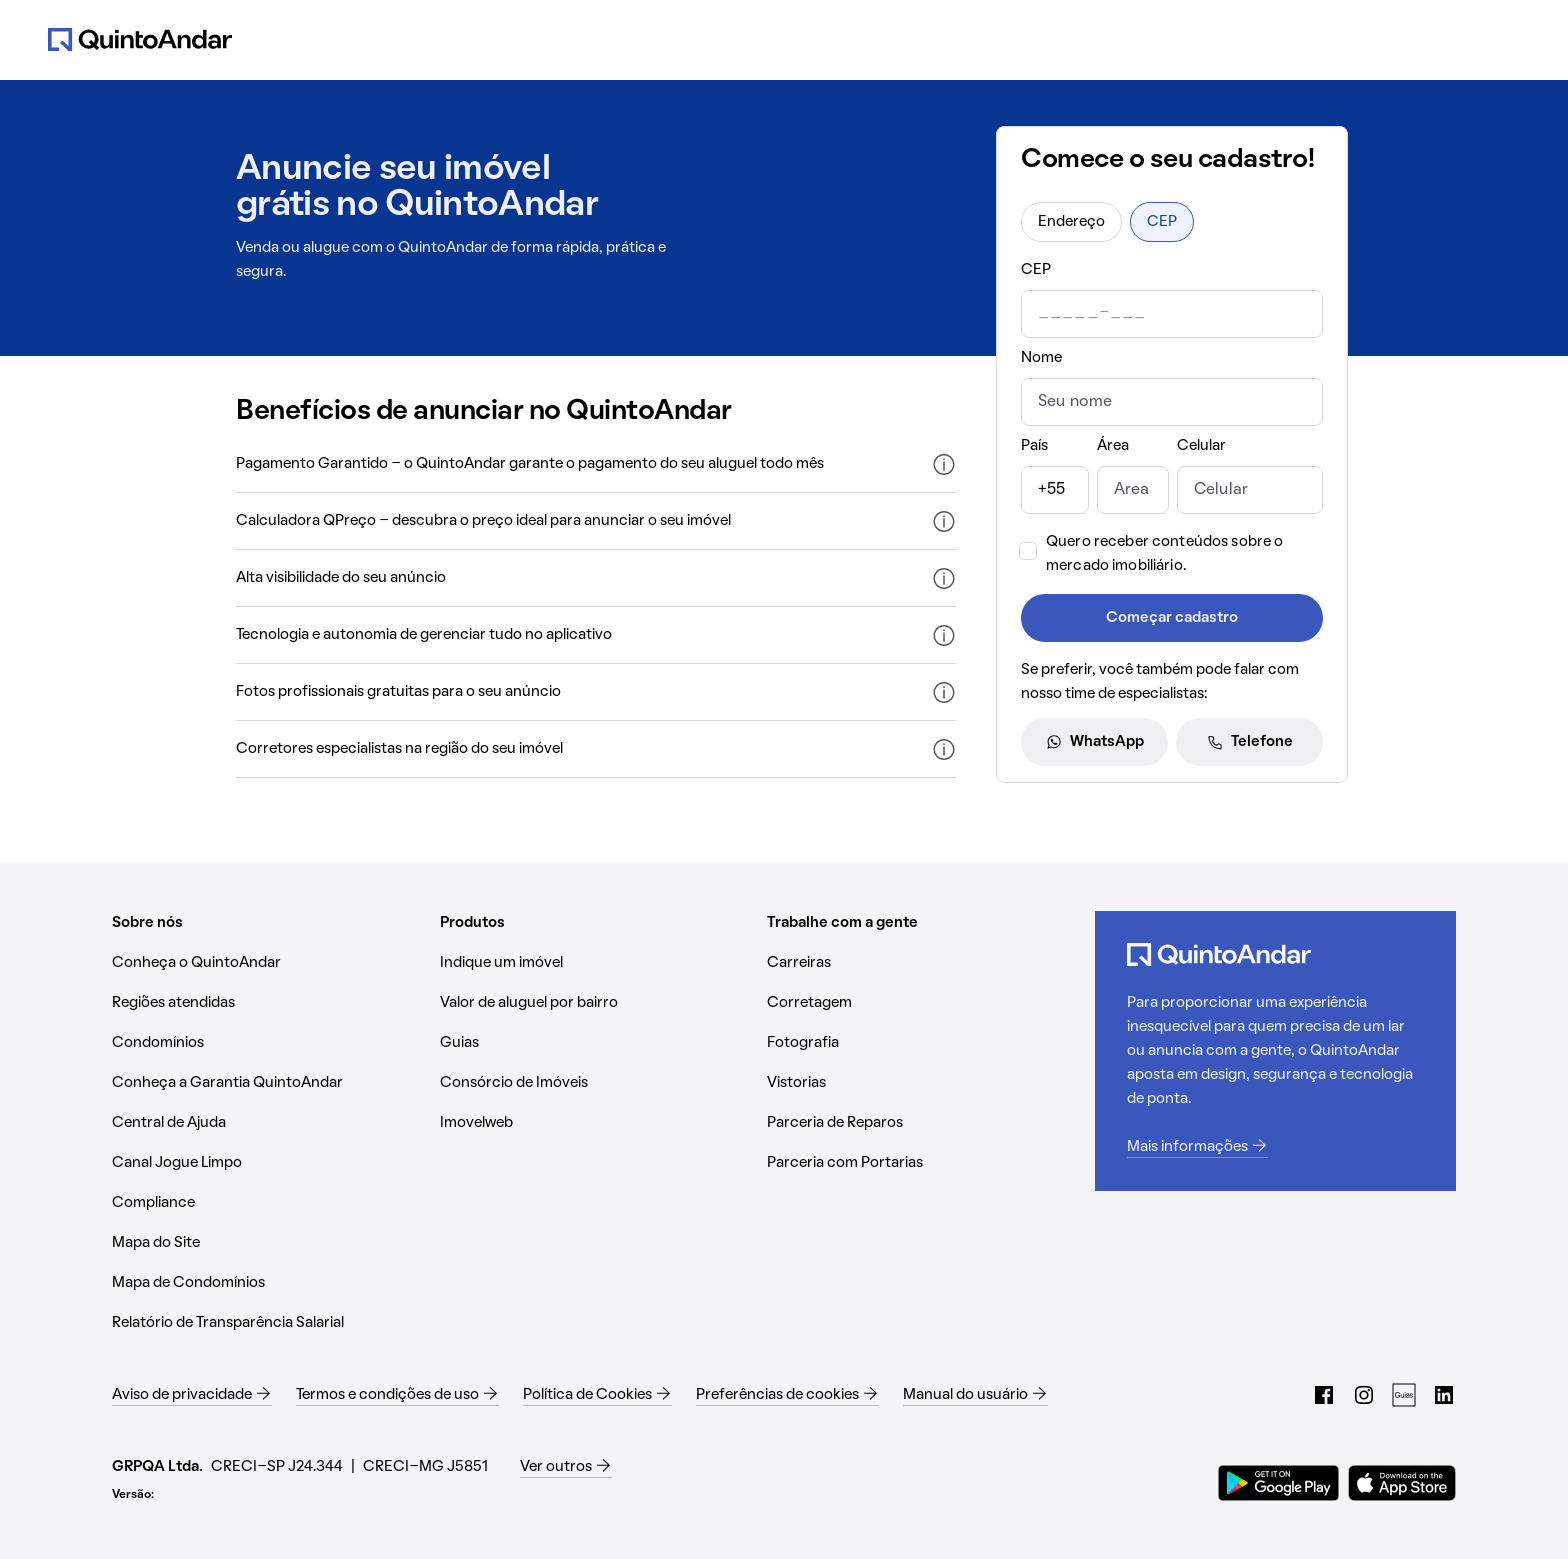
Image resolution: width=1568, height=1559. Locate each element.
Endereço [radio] (1071, 222)
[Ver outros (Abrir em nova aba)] (566, 1467)
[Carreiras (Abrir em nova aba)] (923, 963)
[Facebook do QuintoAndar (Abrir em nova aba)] (1324, 1395)
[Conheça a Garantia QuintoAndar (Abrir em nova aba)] (268, 1083)
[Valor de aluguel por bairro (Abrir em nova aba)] (596, 1003)
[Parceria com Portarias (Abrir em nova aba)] (923, 1163)
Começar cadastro (1172, 618)
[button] (596, 464)
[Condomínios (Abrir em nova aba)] (268, 1043)
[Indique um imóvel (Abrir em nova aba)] (596, 963)
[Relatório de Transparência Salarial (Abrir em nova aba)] (268, 1323)
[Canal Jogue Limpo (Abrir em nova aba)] (268, 1163)
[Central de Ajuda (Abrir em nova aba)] (268, 1123)
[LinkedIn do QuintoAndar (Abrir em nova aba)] (1444, 1395)
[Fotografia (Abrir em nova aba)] (923, 1043)
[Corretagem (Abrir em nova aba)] (923, 1003)
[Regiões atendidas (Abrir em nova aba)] (268, 1003)
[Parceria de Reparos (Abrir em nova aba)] (923, 1123)
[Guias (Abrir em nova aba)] (596, 1043)
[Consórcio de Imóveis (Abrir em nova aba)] (596, 1083)
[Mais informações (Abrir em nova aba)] (1275, 1147)
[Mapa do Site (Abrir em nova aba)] (268, 1243)
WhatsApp (1095, 742)
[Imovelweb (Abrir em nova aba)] (596, 1123)
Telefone (1250, 742)
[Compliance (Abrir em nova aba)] (268, 1203)
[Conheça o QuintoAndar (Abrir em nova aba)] (268, 963)
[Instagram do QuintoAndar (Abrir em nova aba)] (1364, 1395)
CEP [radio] (1162, 222)
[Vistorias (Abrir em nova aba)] (923, 1083)
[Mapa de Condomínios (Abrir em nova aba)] (268, 1283)
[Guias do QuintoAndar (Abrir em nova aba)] (1404, 1395)
